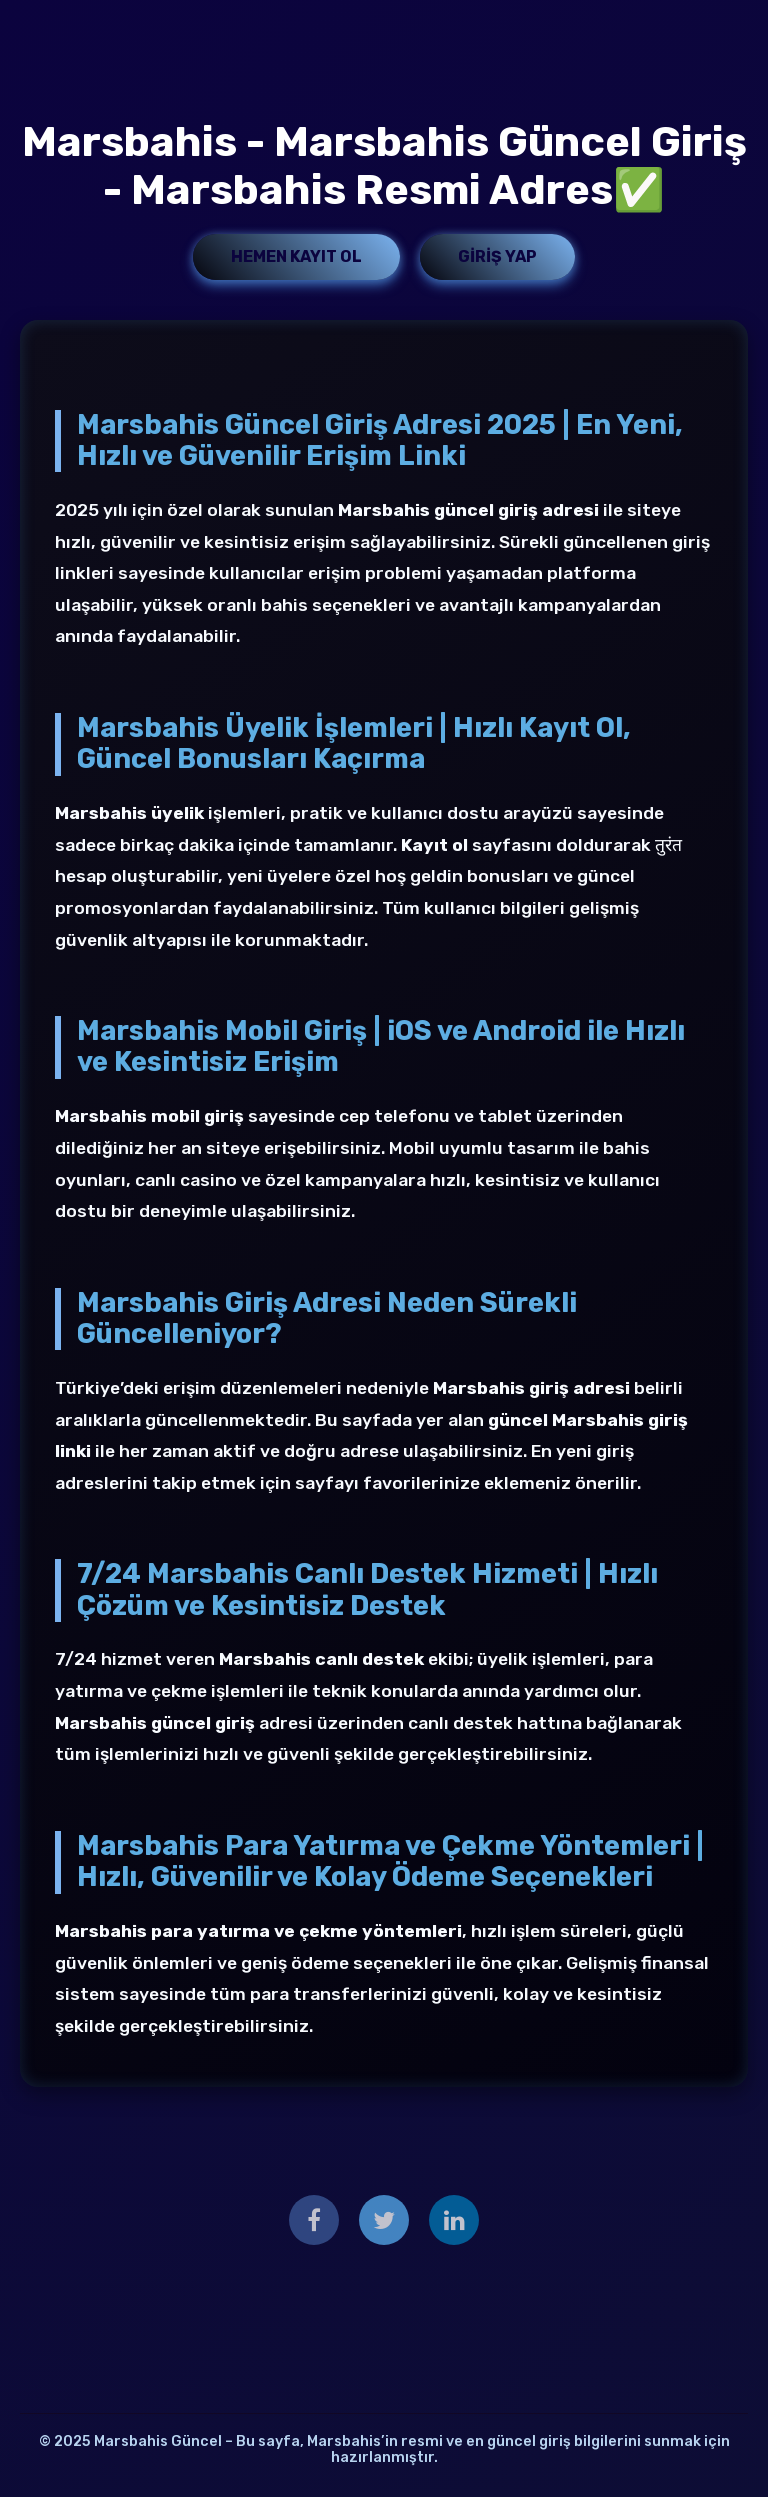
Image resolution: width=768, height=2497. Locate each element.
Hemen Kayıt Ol (296, 256)
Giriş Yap (497, 256)
